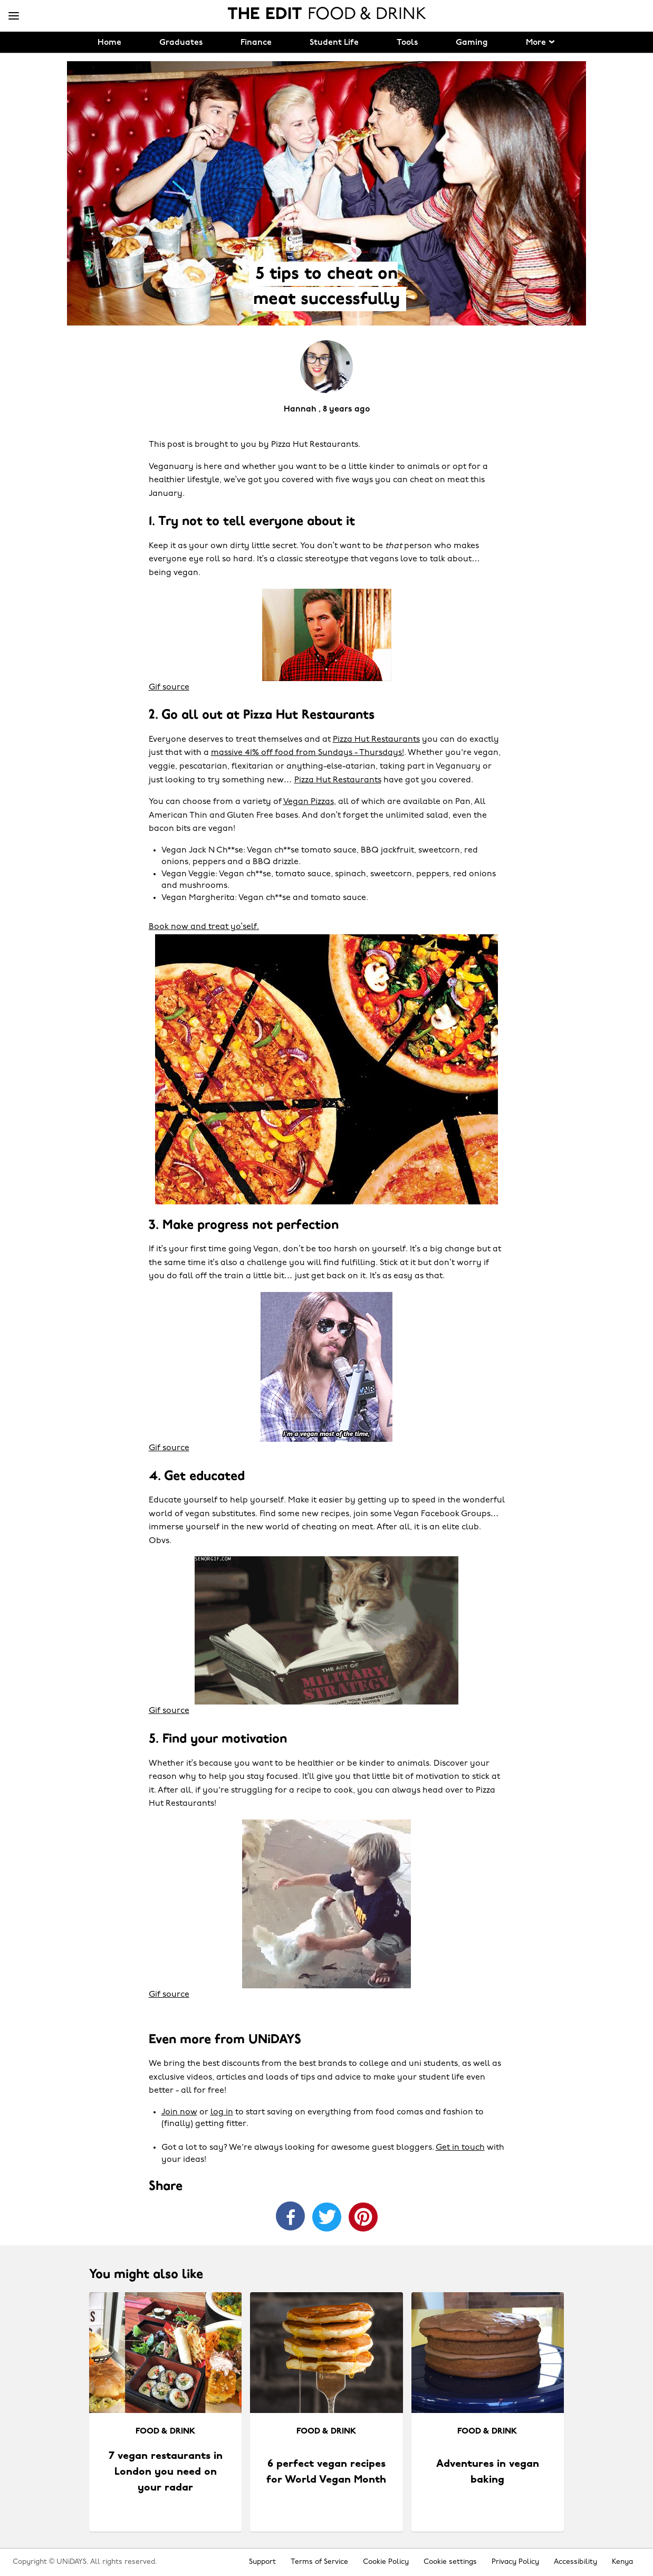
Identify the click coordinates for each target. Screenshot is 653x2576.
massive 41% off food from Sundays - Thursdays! (307, 753)
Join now (179, 2112)
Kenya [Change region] (622, 2562)
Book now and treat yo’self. (204, 927)
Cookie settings (450, 2562)
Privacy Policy (515, 2562)
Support (262, 2562)
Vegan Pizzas (308, 802)
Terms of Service (319, 2562)
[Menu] (13, 16)
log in (221, 2112)
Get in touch (460, 2147)
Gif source (169, 687)
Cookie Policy (386, 2562)
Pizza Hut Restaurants (376, 739)
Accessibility (575, 2562)
